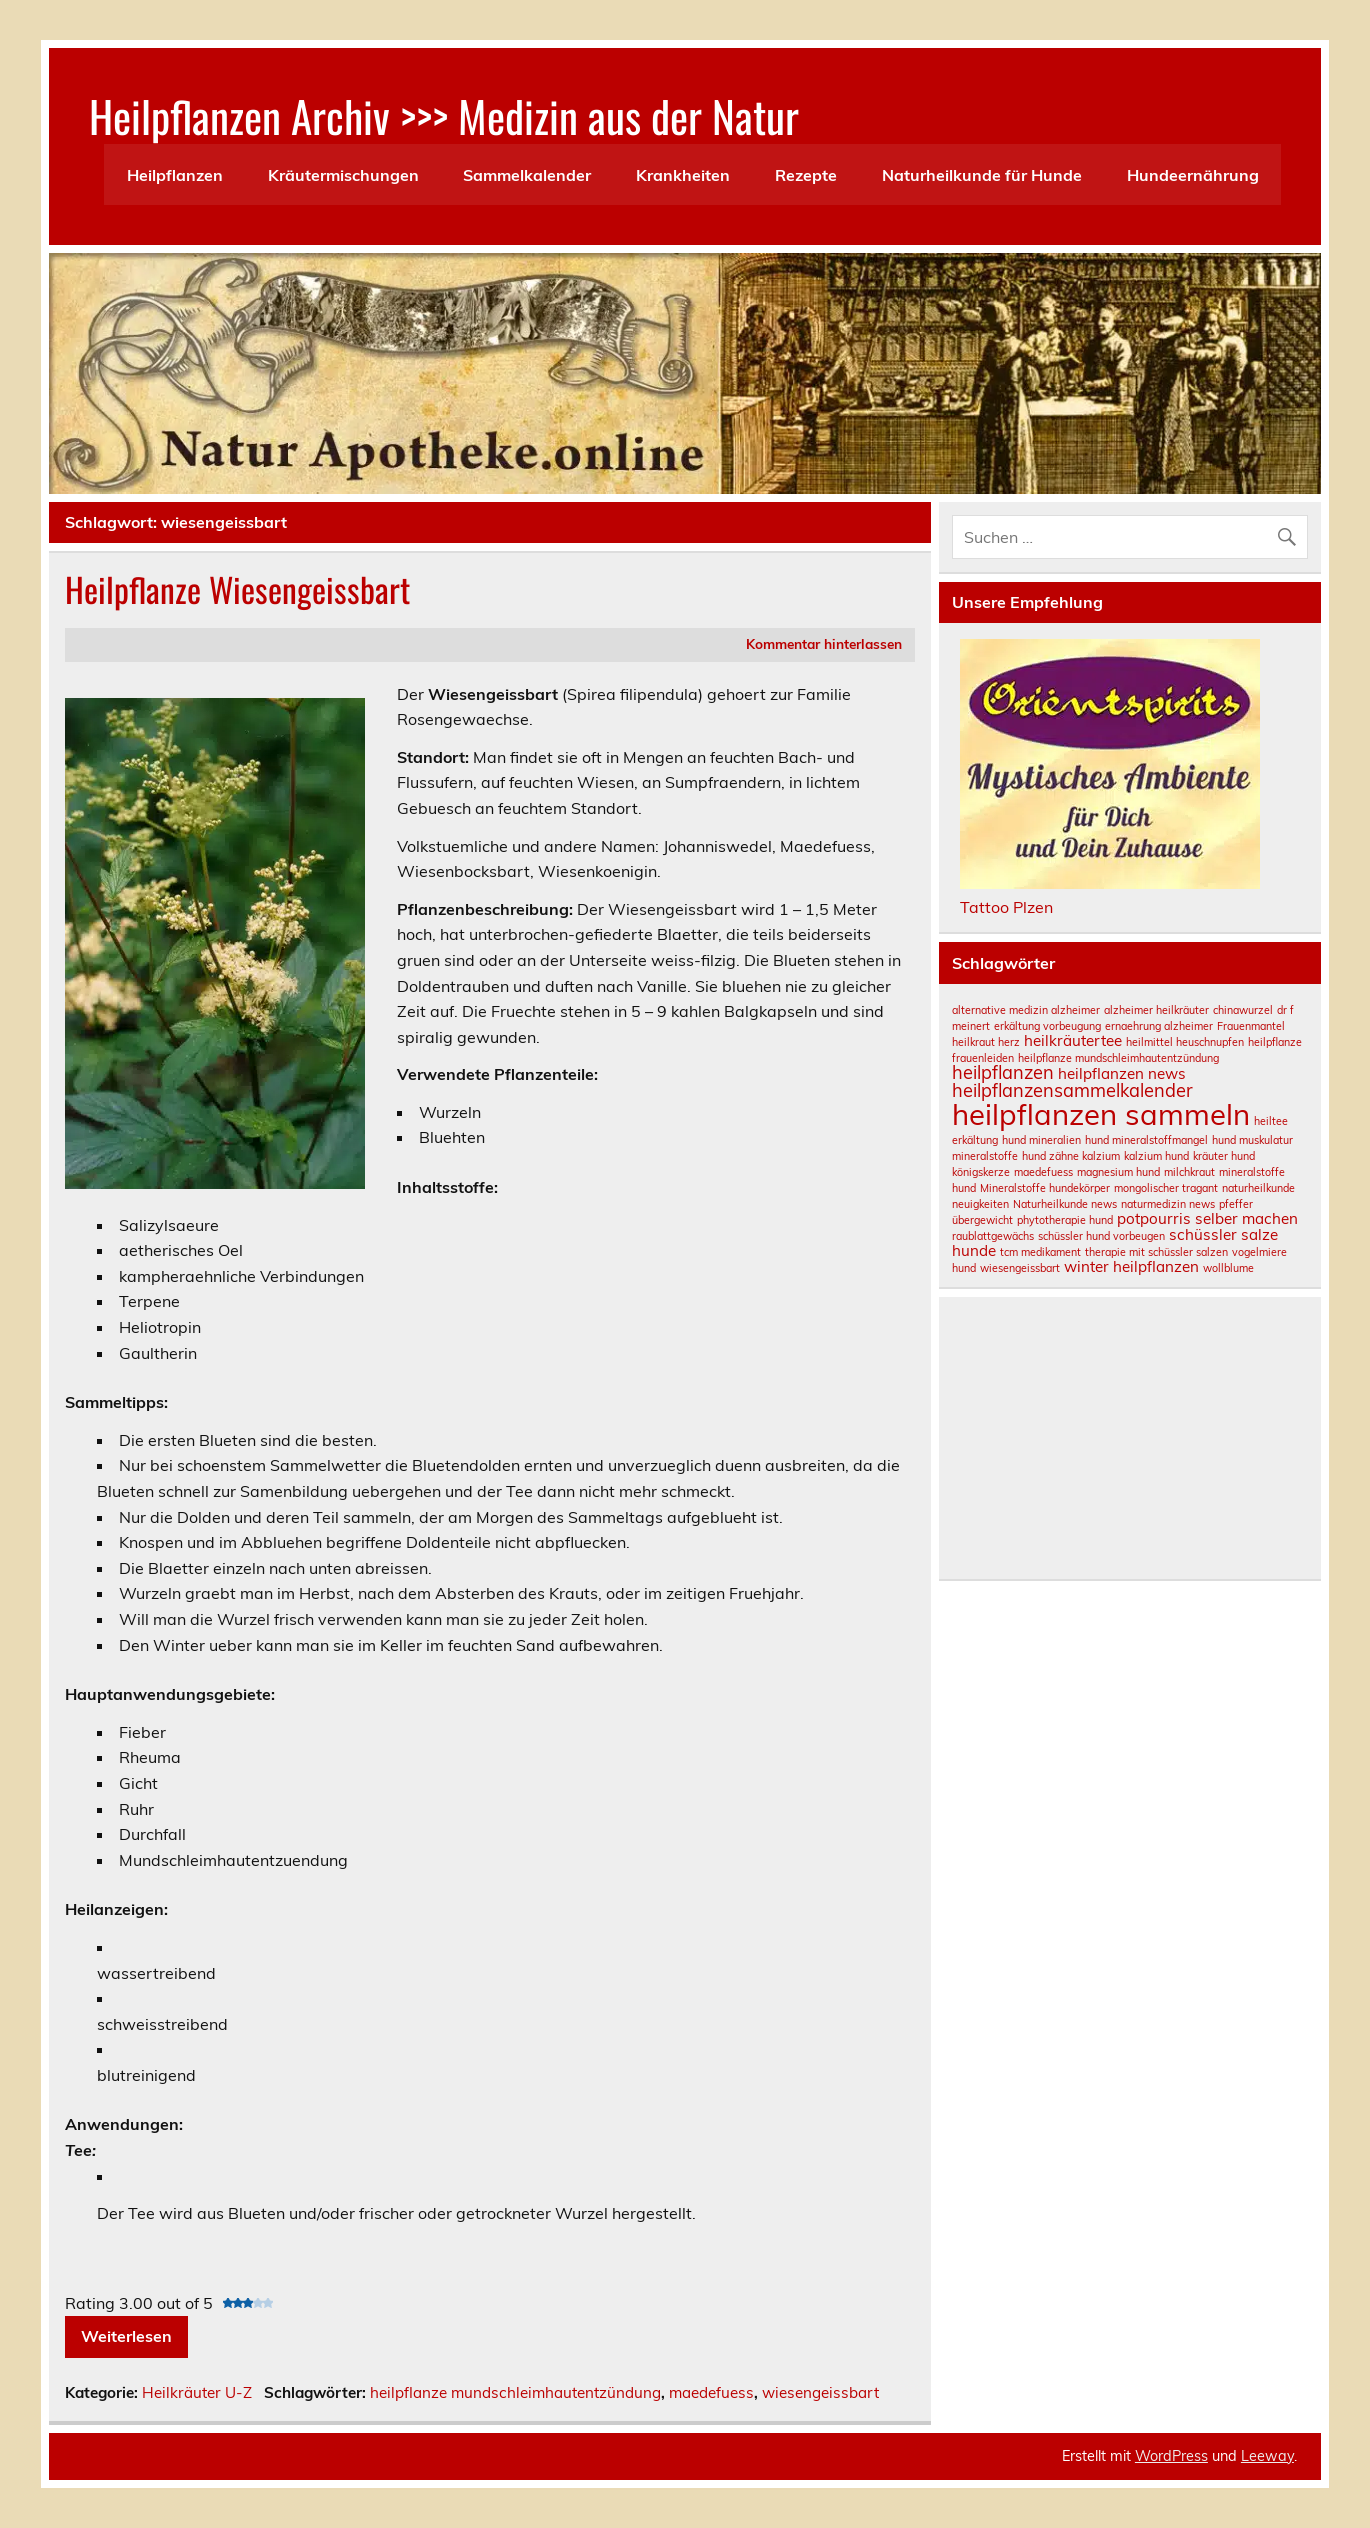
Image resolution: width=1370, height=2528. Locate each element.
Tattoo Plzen (1006, 907)
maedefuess (711, 2392)
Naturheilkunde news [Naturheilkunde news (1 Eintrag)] (1065, 1204)
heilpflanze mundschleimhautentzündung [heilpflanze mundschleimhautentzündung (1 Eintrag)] (1118, 1058)
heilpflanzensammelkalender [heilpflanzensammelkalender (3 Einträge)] (1072, 1090)
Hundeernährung (1193, 175)
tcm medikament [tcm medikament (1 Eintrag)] (1040, 1252)
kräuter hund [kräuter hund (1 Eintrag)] (1224, 1156)
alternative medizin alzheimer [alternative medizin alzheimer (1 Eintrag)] (1026, 1010)
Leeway (1267, 2456)
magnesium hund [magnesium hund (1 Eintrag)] (1118, 1172)
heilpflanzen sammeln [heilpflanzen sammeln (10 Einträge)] (1101, 1114)
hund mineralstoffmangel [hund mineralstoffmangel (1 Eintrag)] (1146, 1140)
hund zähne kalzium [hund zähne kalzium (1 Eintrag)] (1071, 1156)
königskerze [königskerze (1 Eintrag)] (981, 1172)
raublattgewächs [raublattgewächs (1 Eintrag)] (993, 1236)
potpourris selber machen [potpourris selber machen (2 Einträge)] (1207, 1218)
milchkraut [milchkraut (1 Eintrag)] (1189, 1172)
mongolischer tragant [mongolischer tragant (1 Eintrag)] (1166, 1188)
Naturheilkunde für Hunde (982, 175)
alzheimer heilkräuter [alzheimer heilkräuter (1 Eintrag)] (1156, 1010)
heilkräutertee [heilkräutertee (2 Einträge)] (1073, 1040)
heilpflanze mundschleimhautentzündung (515, 2392)
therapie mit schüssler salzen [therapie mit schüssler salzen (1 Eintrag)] (1156, 1252)
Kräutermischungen (343, 175)
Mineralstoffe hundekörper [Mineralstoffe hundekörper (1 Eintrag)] (1045, 1188)
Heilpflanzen (175, 175)
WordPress (1171, 2456)
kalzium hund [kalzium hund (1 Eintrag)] (1156, 1156)
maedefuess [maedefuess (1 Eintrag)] (1043, 1172)
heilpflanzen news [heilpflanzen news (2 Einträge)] (1122, 1073)
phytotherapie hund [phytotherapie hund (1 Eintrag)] (1065, 1220)
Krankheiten (683, 175)
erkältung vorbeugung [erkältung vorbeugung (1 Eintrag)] (1047, 1026)
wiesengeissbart (820, 2392)
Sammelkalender (527, 175)
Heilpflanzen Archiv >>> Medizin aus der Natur (444, 115)
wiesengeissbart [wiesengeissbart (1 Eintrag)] (1020, 1268)
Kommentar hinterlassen (824, 643)
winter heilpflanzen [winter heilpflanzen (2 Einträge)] (1131, 1266)
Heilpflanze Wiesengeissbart (237, 589)
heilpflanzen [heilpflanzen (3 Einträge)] (1003, 1072)
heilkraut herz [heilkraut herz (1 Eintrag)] (986, 1042)
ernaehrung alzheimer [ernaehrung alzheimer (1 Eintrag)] (1159, 1026)
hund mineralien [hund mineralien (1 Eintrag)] (1041, 1140)
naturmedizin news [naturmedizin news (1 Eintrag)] (1168, 1204)
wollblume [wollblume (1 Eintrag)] (1228, 1268)
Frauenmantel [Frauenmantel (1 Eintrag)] (1251, 1026)
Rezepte (806, 175)
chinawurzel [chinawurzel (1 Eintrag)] (1243, 1010)
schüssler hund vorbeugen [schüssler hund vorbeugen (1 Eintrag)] (1101, 1236)
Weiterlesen (126, 2336)
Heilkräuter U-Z (197, 2392)
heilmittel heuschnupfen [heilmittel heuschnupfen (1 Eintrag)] (1185, 1042)
